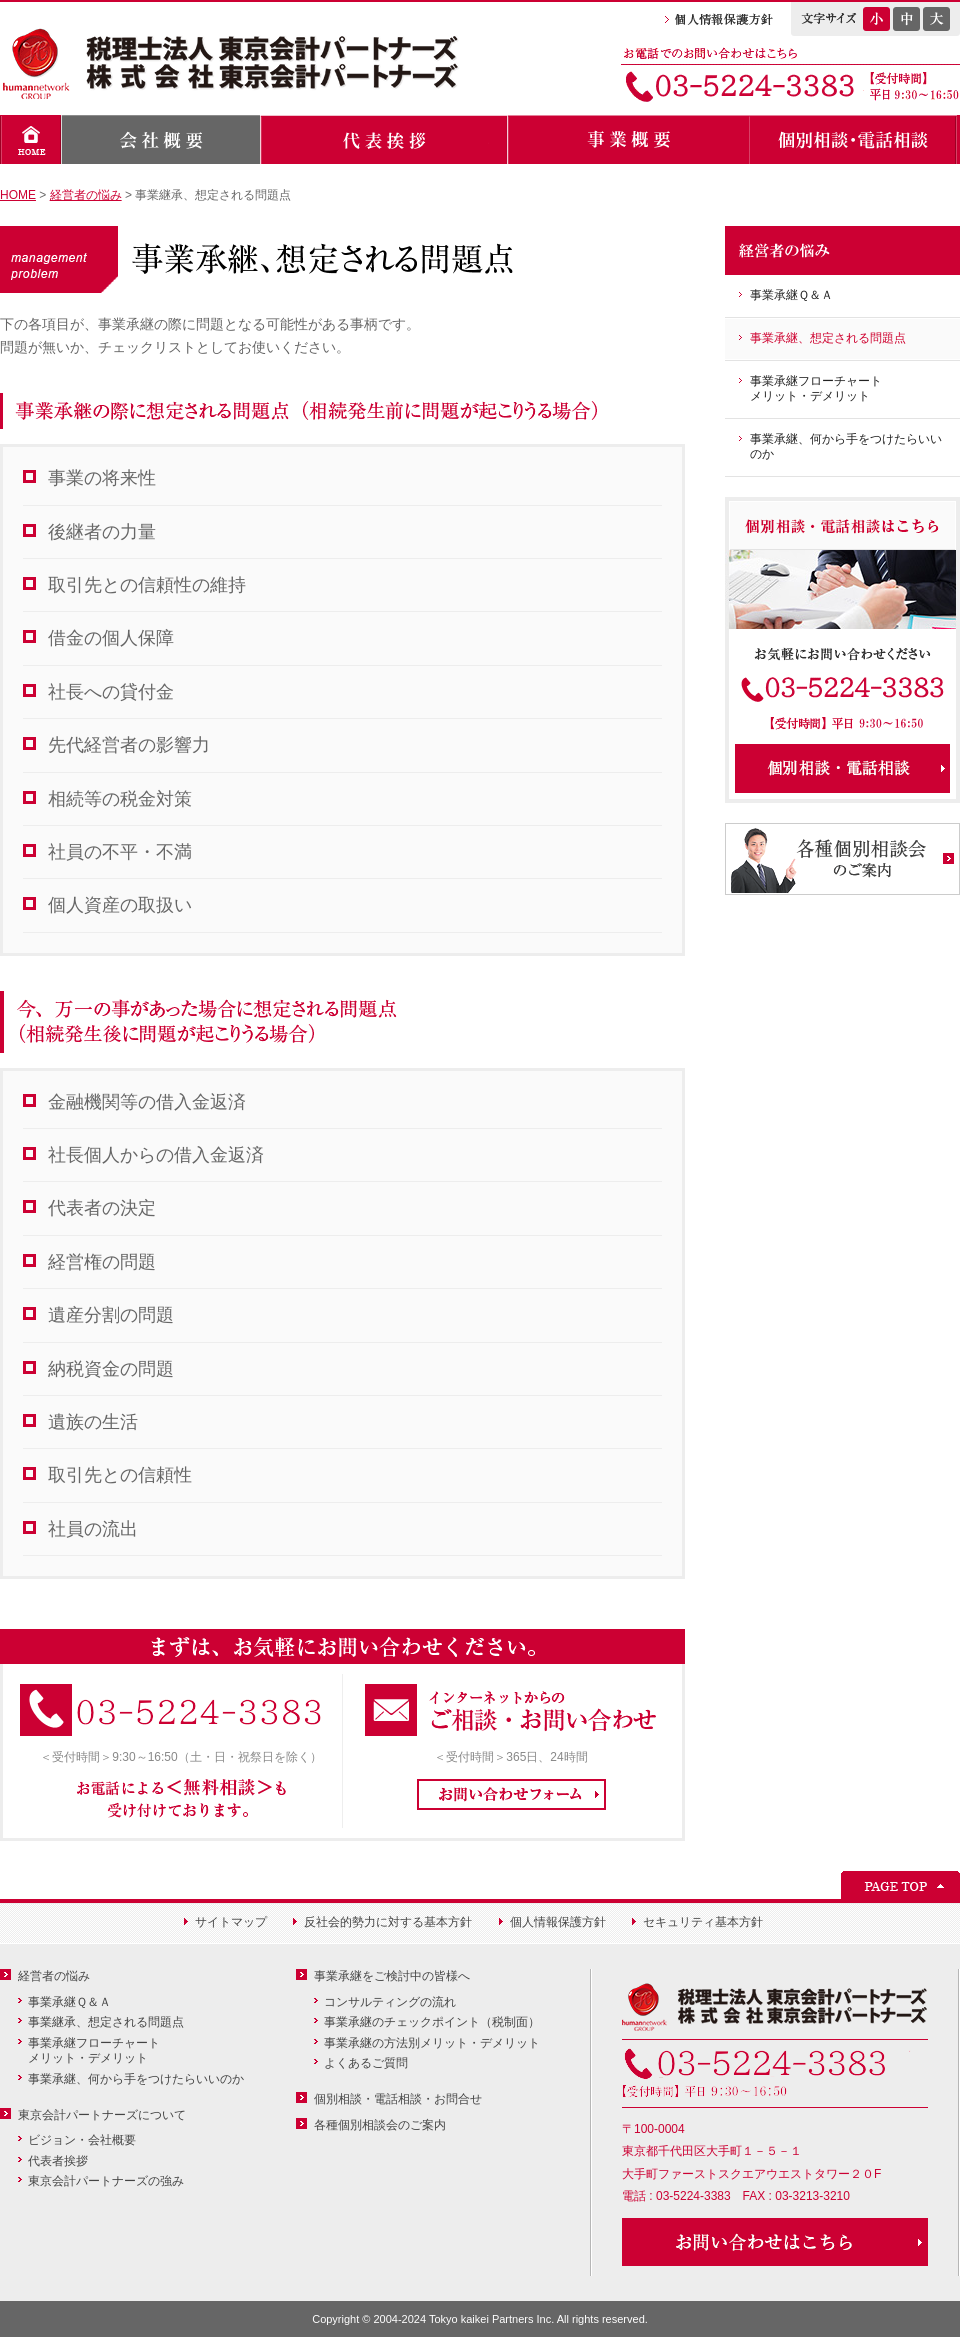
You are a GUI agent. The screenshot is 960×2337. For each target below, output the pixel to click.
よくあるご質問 (366, 2063)
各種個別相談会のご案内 (380, 2125)
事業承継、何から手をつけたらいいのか (846, 447)
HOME (18, 195)
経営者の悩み (86, 195)
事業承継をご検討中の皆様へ (392, 1976)
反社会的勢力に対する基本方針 (388, 1922)
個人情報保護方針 (558, 1922)
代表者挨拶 (58, 2161)
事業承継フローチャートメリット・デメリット (816, 389)
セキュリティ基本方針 (703, 1922)
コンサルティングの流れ (390, 2002)
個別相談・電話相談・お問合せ (398, 2099)
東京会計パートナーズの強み (106, 2181)
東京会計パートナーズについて (102, 2115)
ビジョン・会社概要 (82, 2140)
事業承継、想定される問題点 (828, 338)
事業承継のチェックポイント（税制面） (432, 2022)
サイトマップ (231, 1922)
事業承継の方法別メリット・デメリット (432, 2043)
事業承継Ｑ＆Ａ (791, 295)
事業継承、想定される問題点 (106, 2022)
